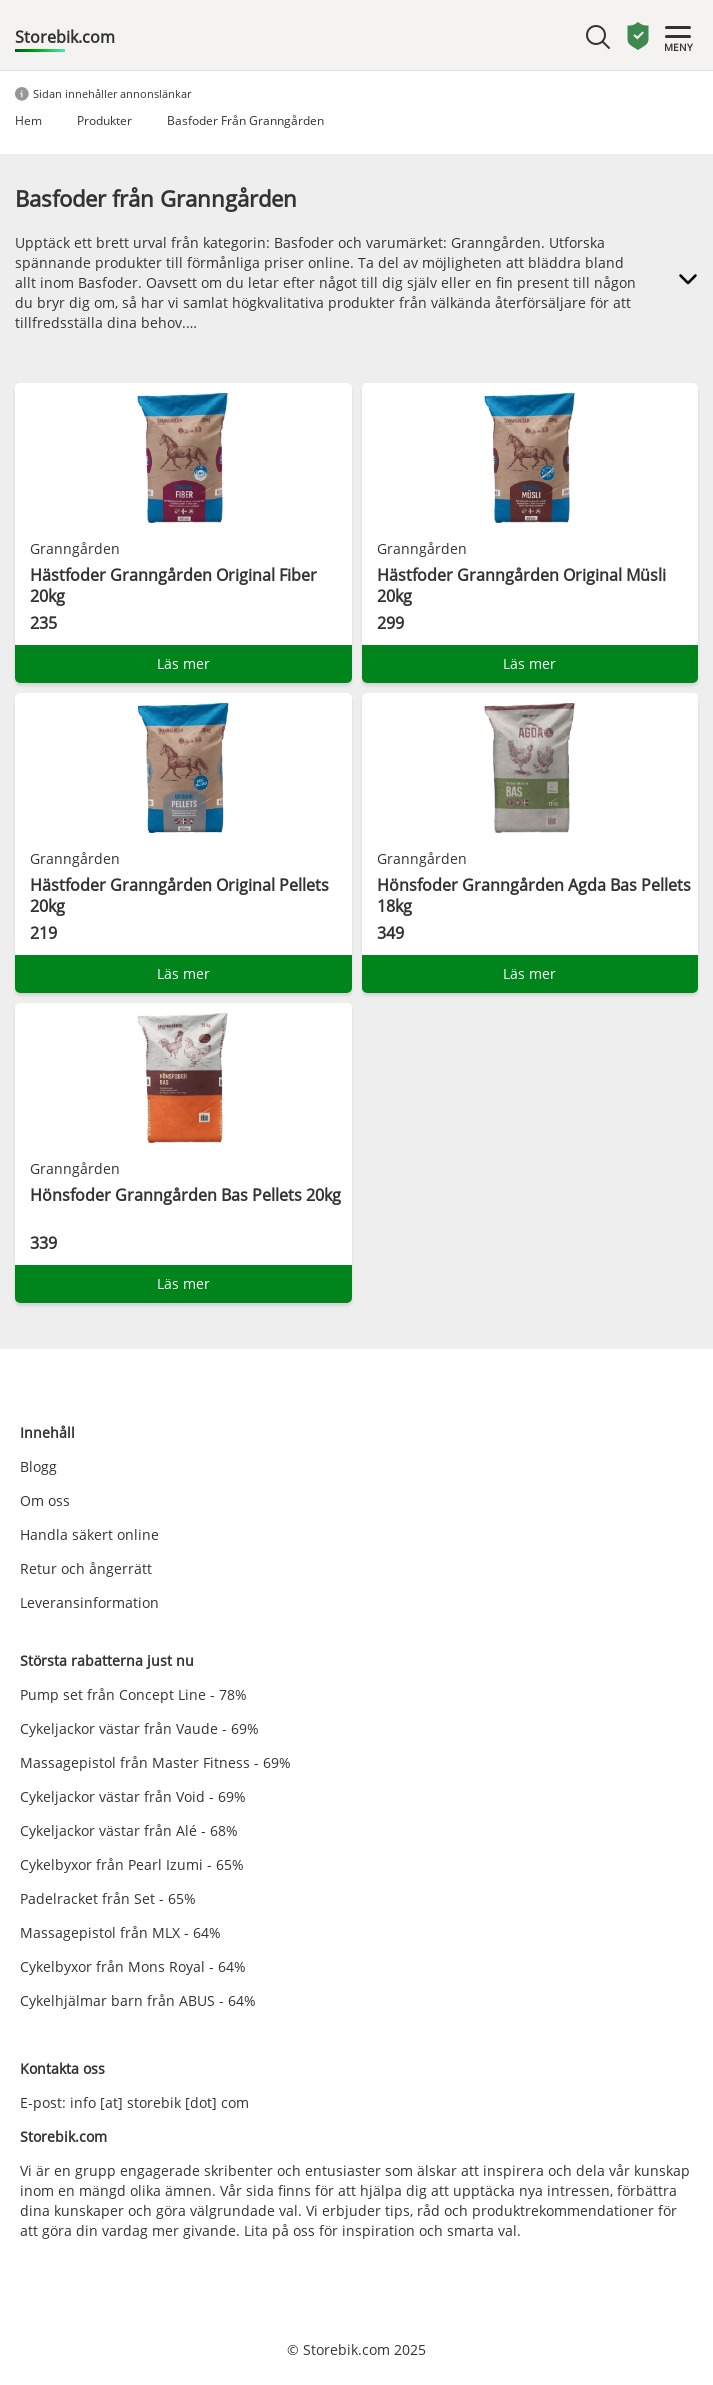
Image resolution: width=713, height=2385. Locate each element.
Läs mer (183, 663)
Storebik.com (65, 37)
